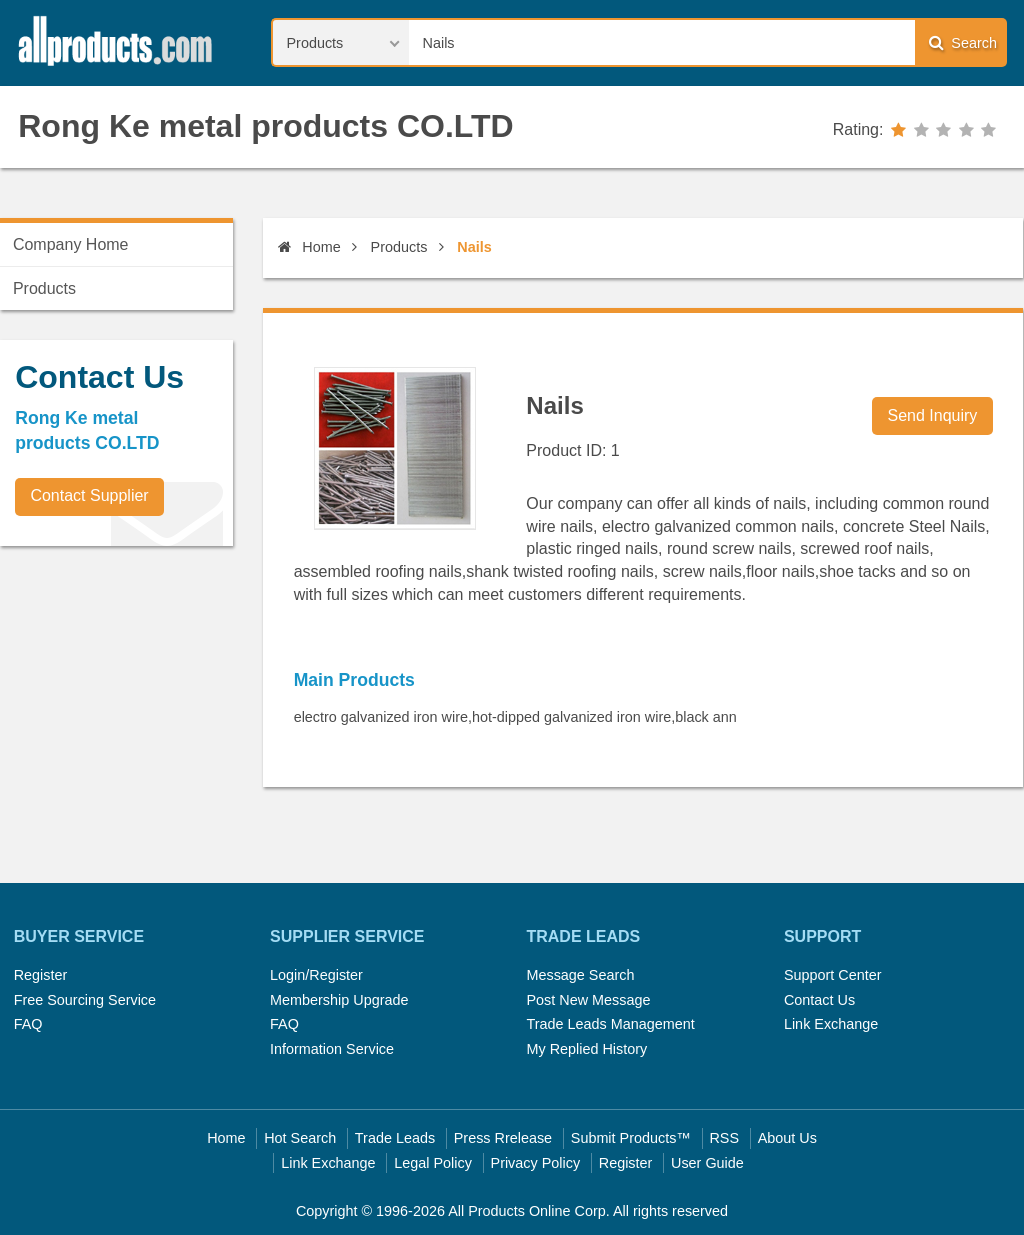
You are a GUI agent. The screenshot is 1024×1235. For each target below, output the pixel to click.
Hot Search (300, 1138)
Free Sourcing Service (85, 1000)
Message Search (580, 975)
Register (41, 975)
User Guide (707, 1163)
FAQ (28, 1024)
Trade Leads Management (610, 1024)
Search (963, 42)
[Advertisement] (150, 701)
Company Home (71, 244)
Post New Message (588, 1000)
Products (399, 247)
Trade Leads (395, 1138)
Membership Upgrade (339, 1000)
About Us (787, 1138)
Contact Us (819, 1000)
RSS (724, 1138)
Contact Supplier (89, 495)
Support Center (833, 975)
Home (309, 247)
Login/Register (316, 975)
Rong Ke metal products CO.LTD (265, 126)
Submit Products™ (631, 1138)
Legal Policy (433, 1163)
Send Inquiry (933, 415)
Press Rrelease (503, 1138)
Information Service (332, 1049)
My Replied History (586, 1049)
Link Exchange (831, 1024)
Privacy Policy (536, 1163)
